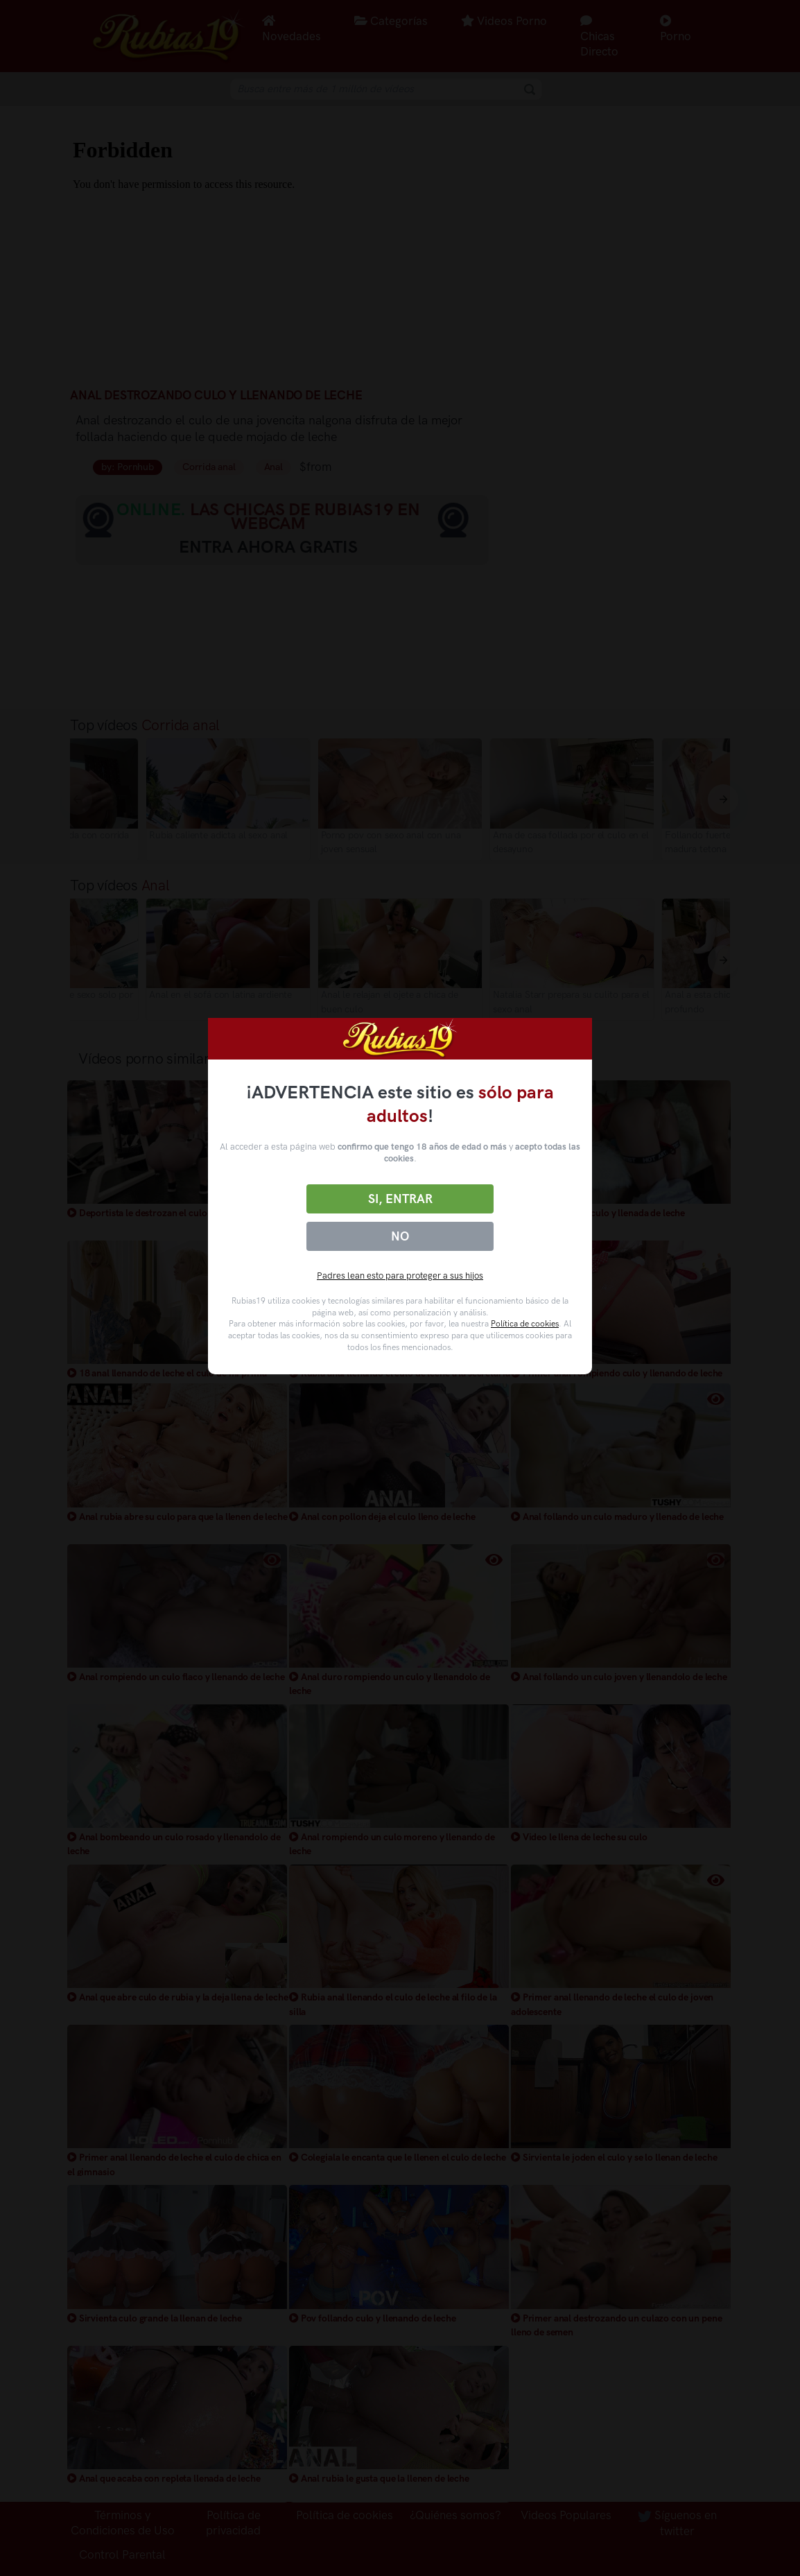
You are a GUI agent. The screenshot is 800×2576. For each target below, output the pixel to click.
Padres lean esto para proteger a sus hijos (400, 1275)
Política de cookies (525, 1324)
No (400, 1236)
